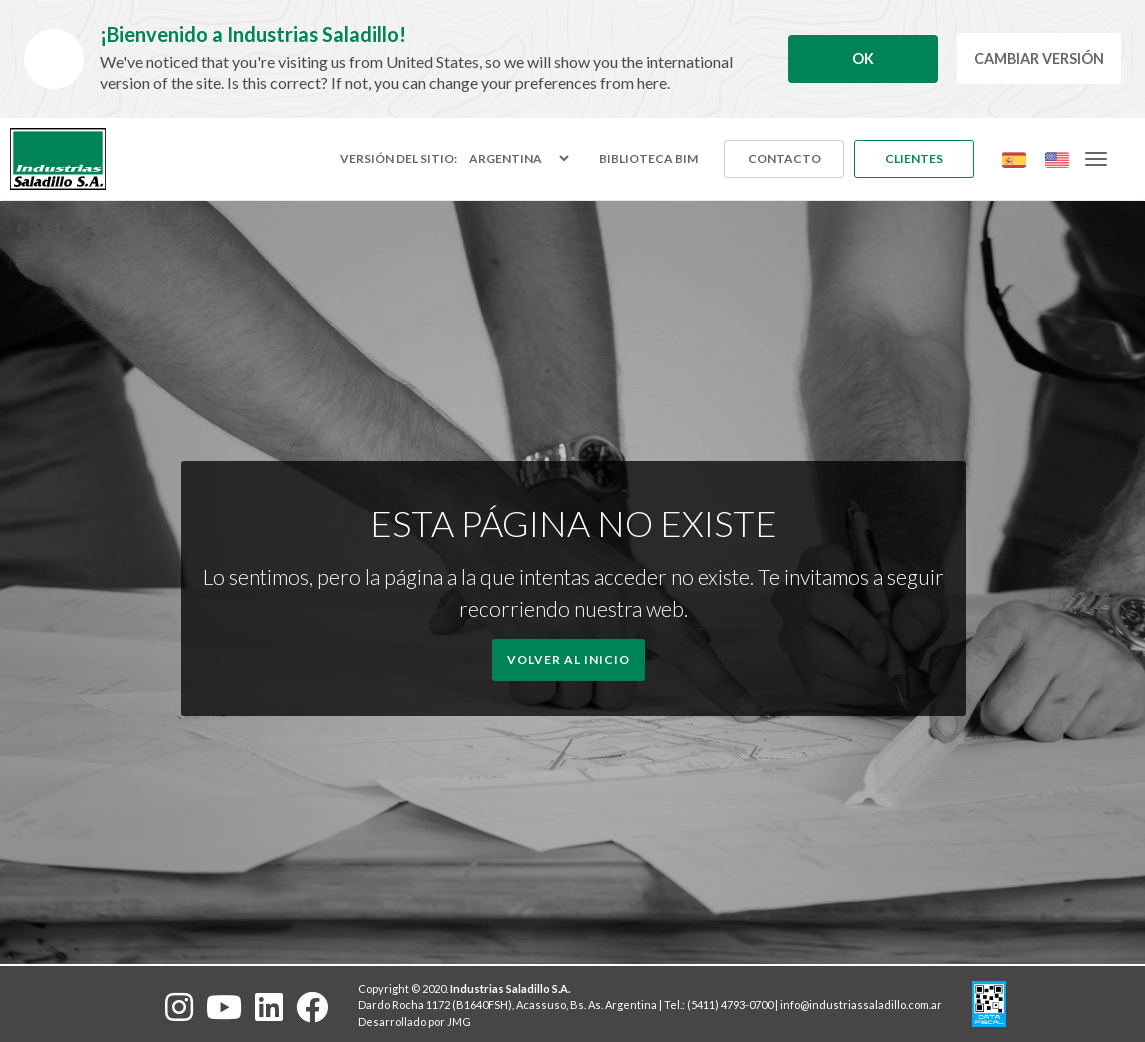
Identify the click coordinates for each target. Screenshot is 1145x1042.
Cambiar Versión (1039, 58)
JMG (459, 1021)
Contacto (784, 158)
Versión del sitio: (398, 159)
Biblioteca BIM (648, 158)
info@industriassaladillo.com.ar (861, 1004)
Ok (863, 58)
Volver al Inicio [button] (568, 659)
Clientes (914, 158)
